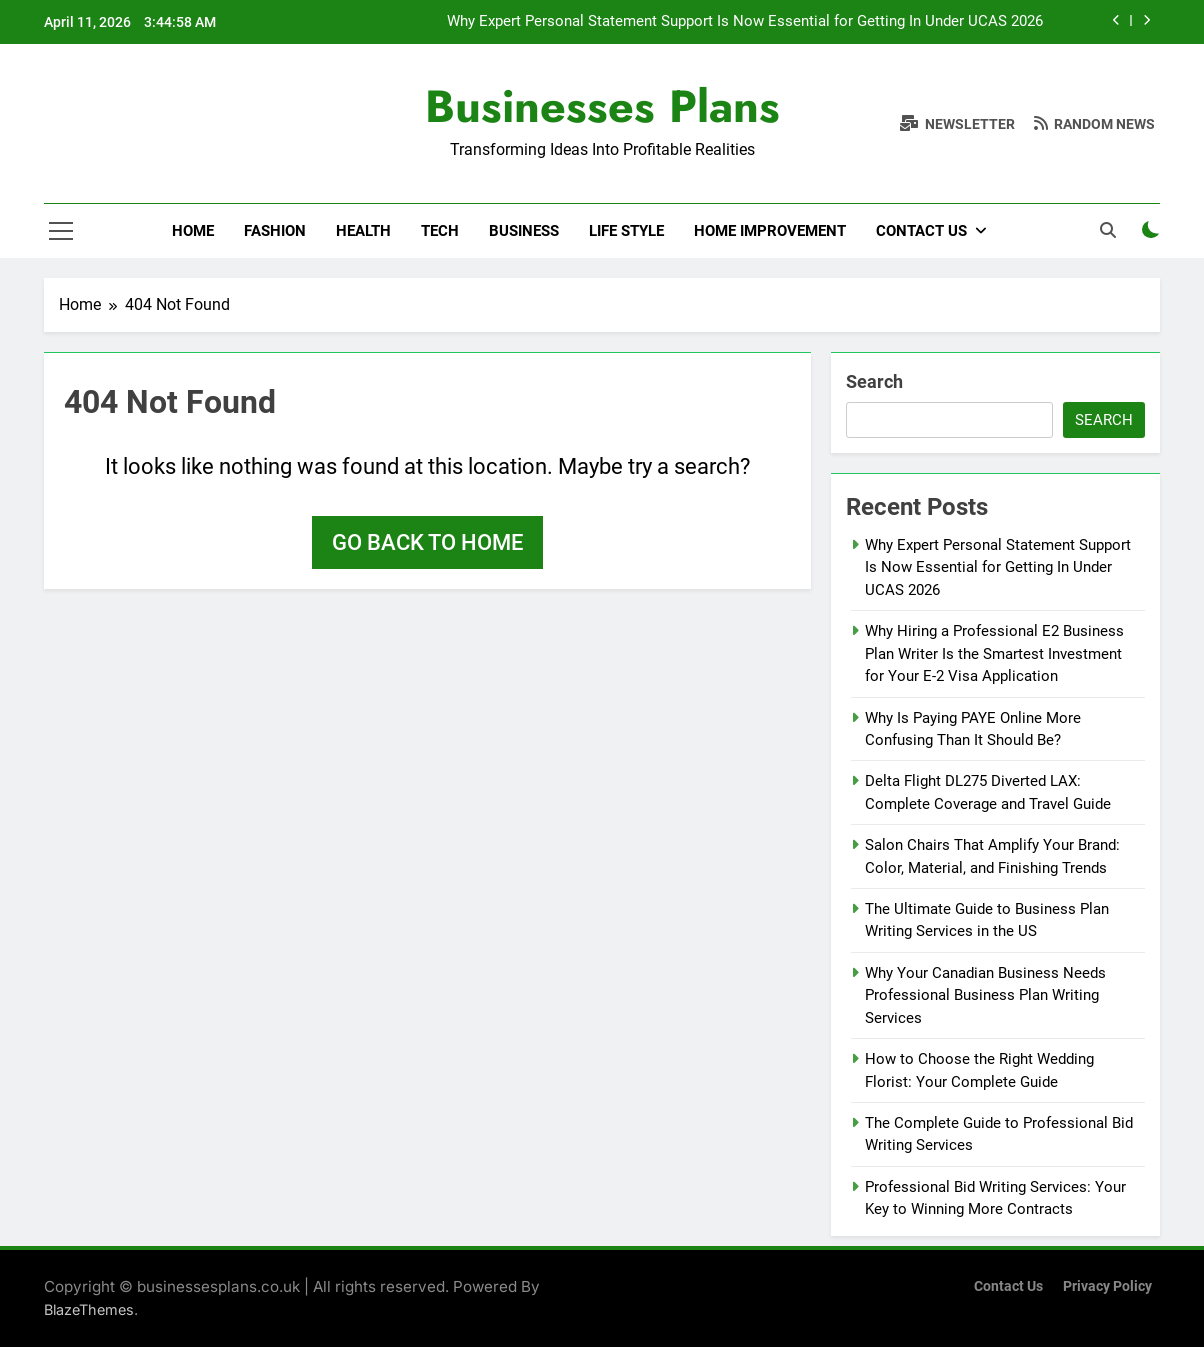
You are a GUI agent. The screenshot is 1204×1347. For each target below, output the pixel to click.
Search (874, 381)
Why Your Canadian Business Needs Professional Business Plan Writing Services (985, 995)
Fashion (275, 231)
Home (193, 231)
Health (363, 231)
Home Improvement (770, 231)
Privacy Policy (1107, 1286)
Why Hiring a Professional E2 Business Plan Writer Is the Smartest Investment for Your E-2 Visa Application (994, 653)
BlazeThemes (89, 1309)
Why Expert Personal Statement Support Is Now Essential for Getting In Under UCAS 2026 (745, 22)
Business (524, 231)
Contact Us (921, 231)
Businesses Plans (602, 106)
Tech (440, 231)
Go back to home (427, 542)
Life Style (626, 231)
